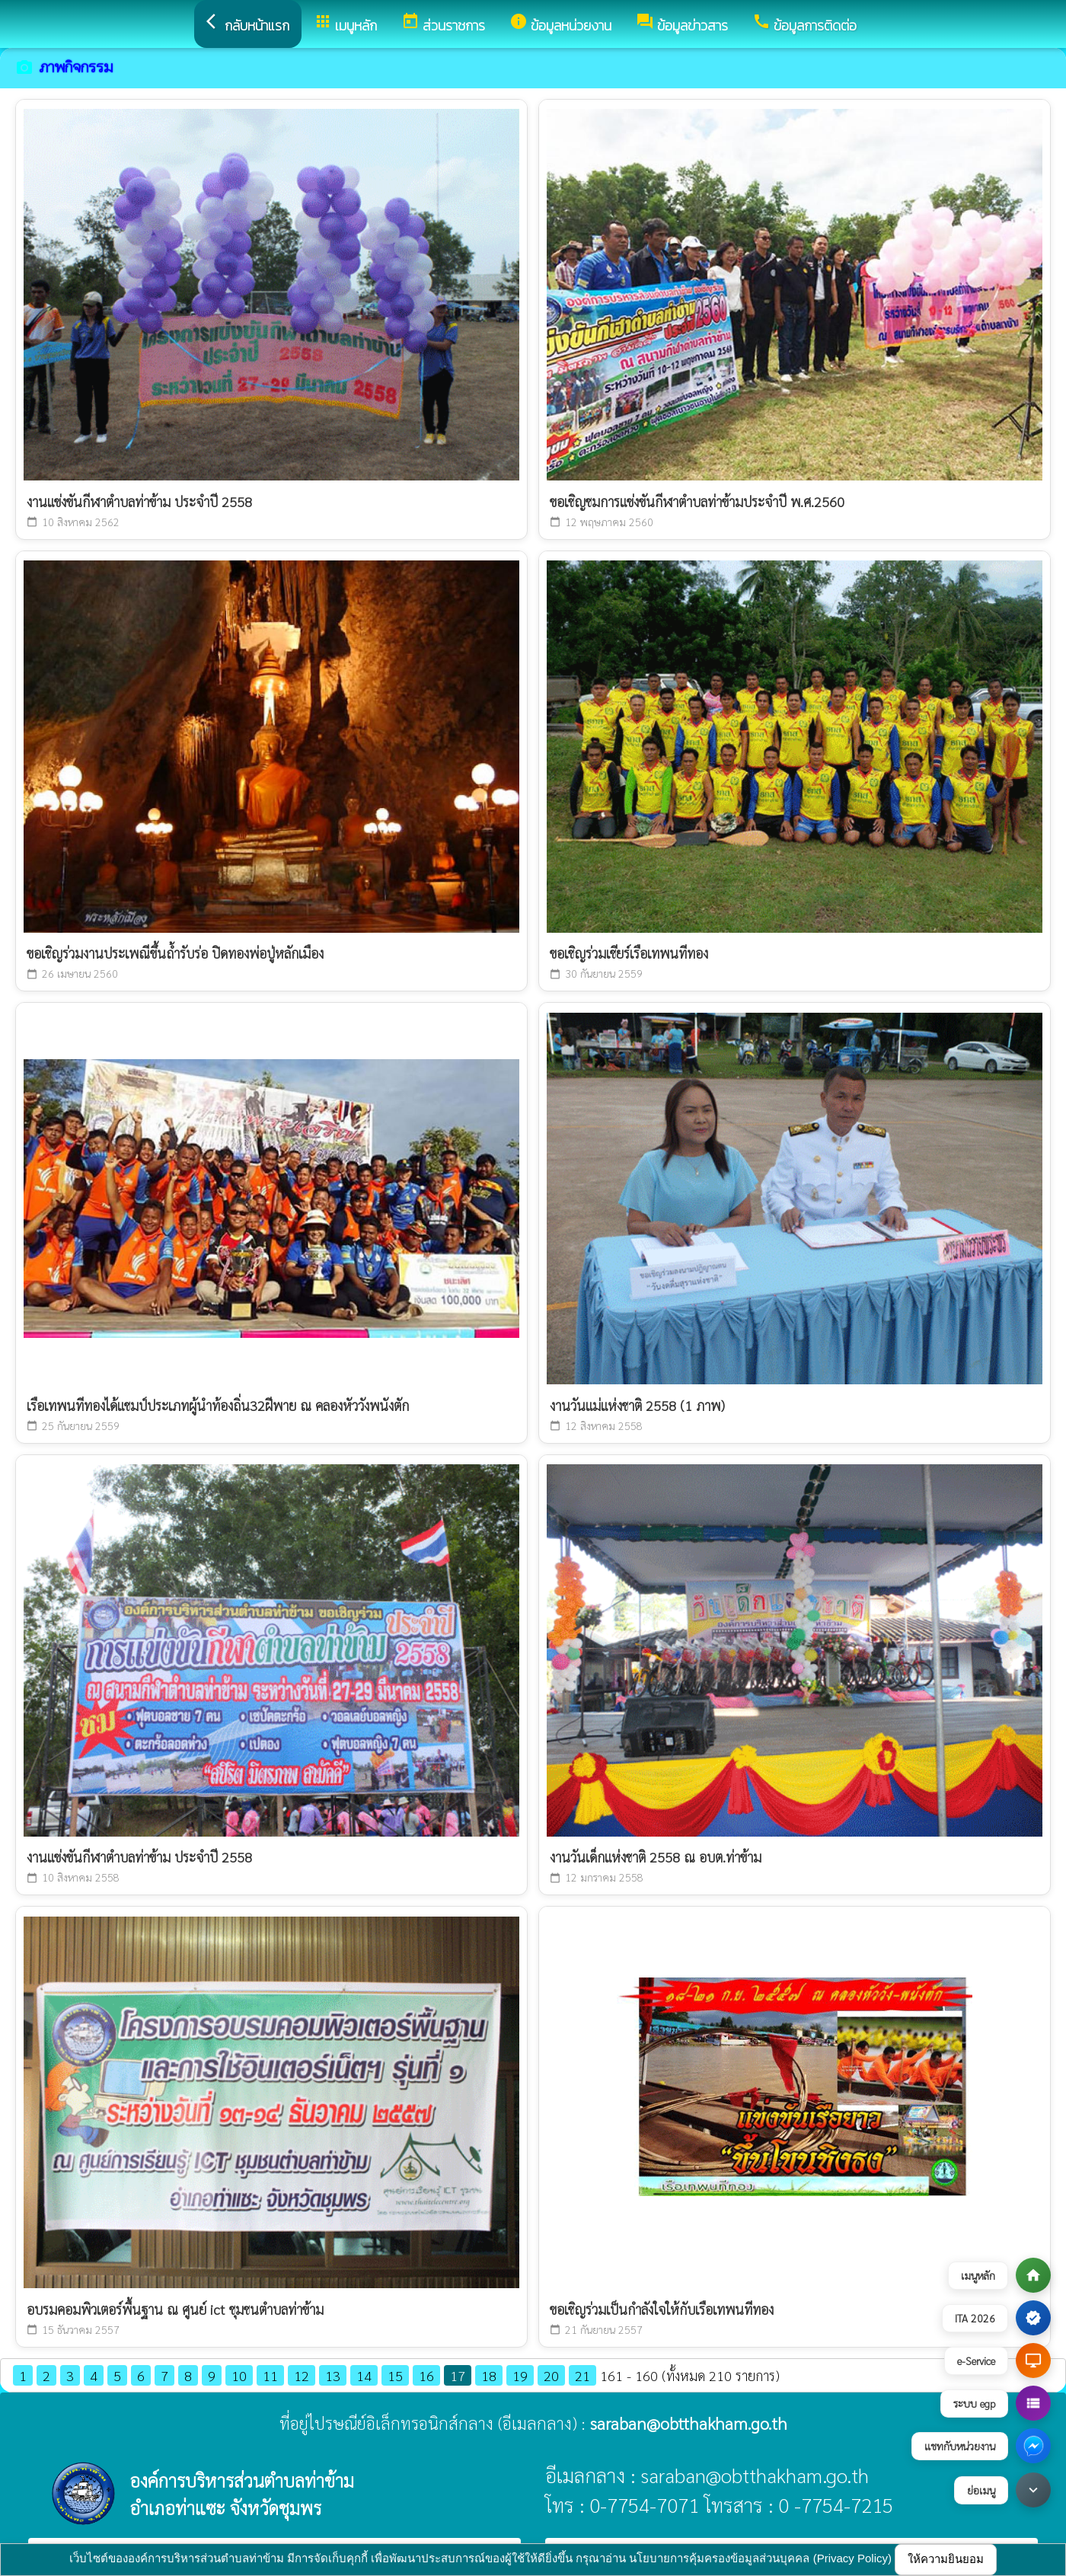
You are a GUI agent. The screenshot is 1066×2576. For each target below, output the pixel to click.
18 (488, 2375)
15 (395, 2375)
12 (301, 2375)
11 (270, 2375)
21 (582, 2375)
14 (364, 2375)
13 (332, 2375)
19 (520, 2375)
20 (551, 2375)
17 (457, 2375)
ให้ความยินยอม (946, 2558)
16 (426, 2375)
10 (239, 2375)
